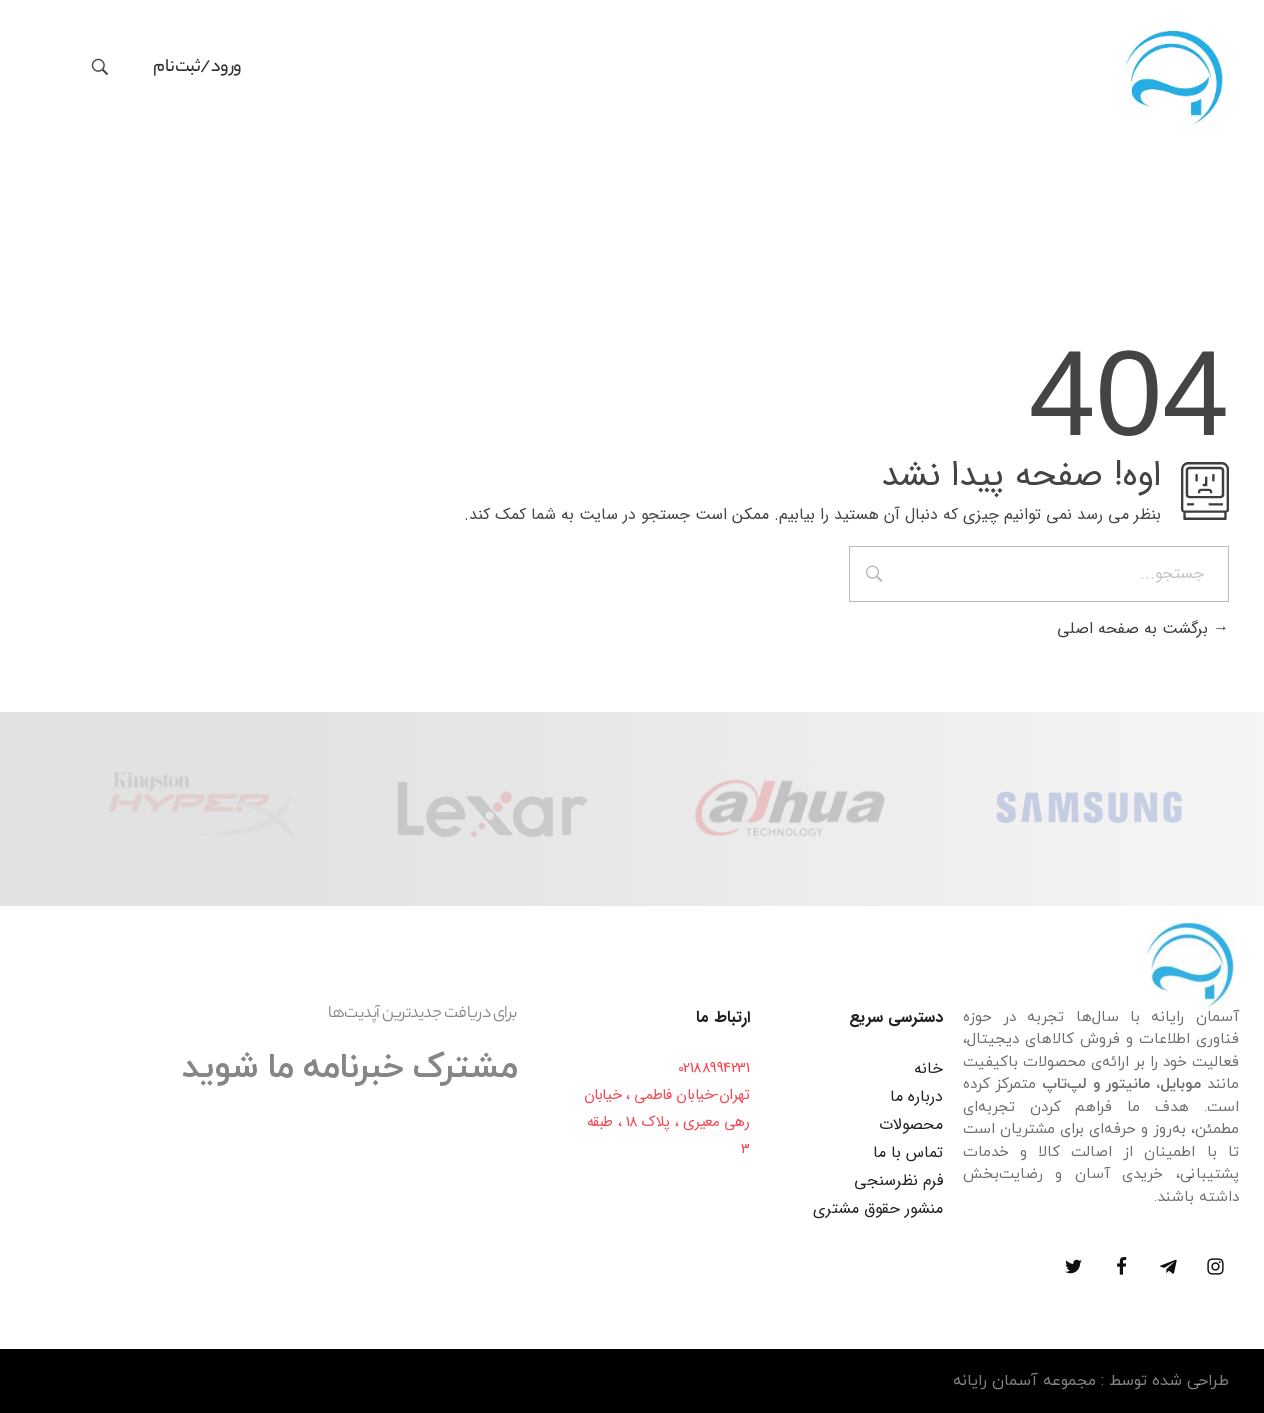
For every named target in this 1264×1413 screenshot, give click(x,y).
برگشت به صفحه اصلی (1143, 628)
